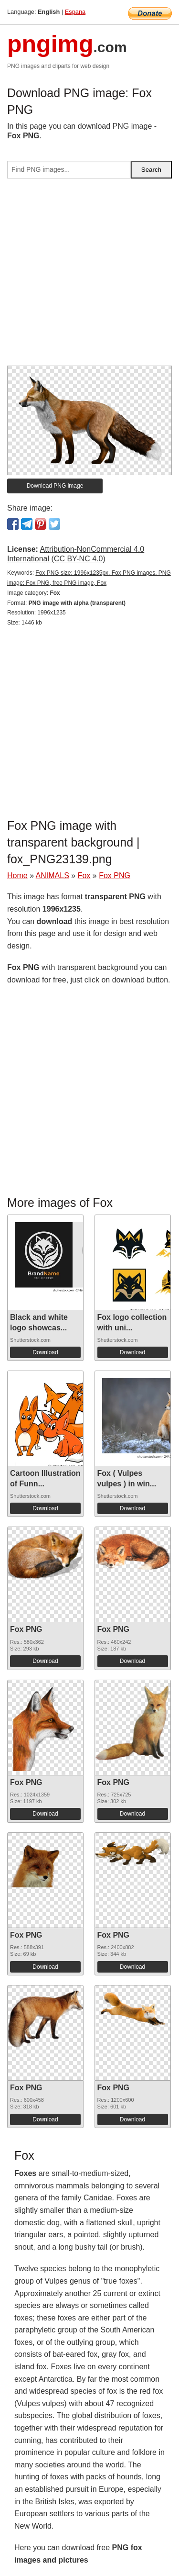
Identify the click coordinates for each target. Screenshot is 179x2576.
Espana (75, 11)
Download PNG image (55, 485)
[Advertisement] (89, 276)
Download (45, 1352)
